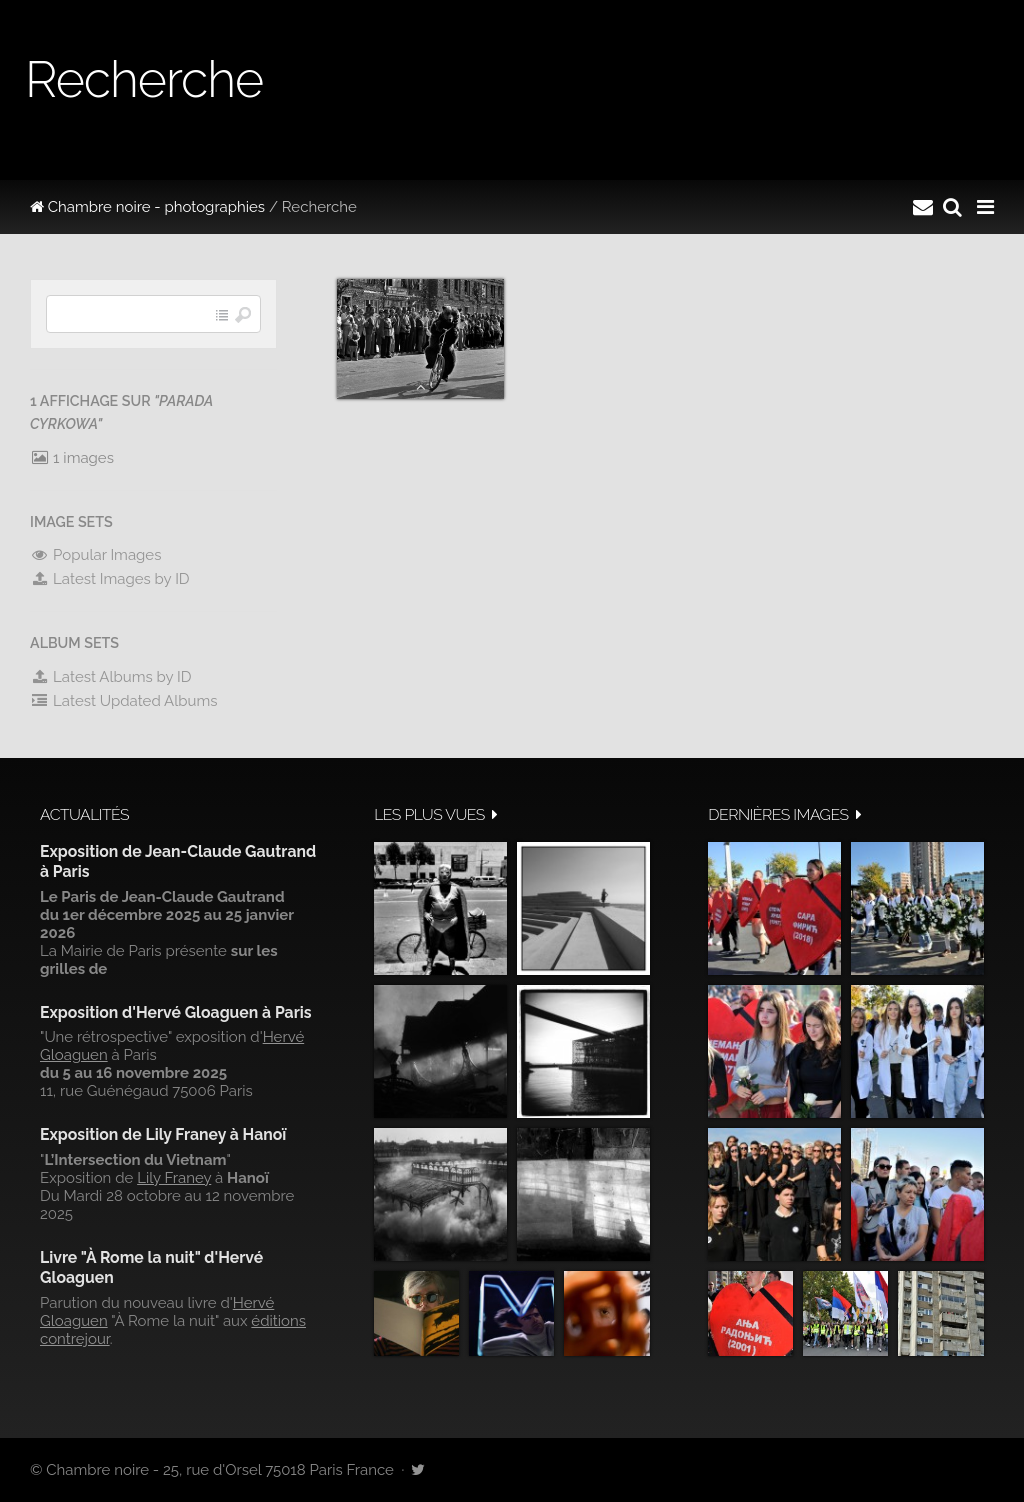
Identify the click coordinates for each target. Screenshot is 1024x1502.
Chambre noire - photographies (147, 207)
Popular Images (95, 555)
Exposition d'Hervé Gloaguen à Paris (176, 1012)
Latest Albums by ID (111, 677)
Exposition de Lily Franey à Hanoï (163, 1134)
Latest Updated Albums (124, 701)
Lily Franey (174, 1178)
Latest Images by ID (110, 579)
